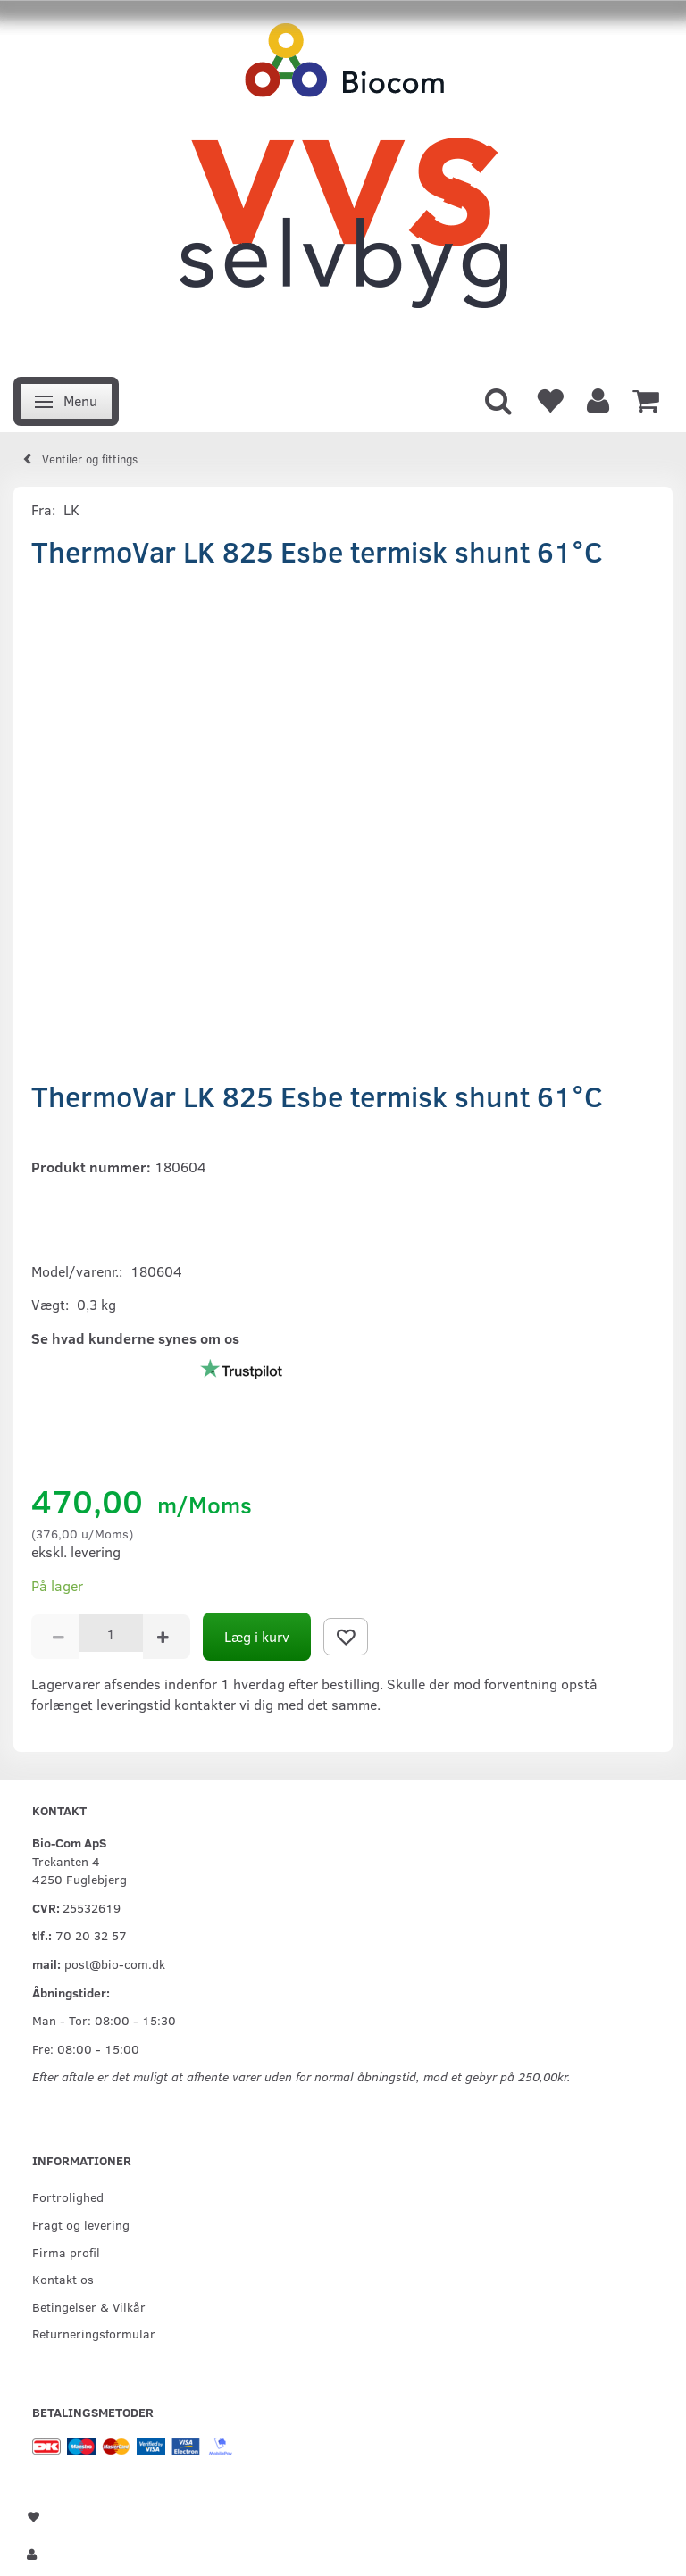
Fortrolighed (68, 2196)
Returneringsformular (93, 2333)
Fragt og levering (81, 2224)
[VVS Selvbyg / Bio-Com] (343, 183)
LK (71, 509)
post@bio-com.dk (114, 1963)
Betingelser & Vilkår (89, 2306)
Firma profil (66, 2252)
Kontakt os (63, 2279)
